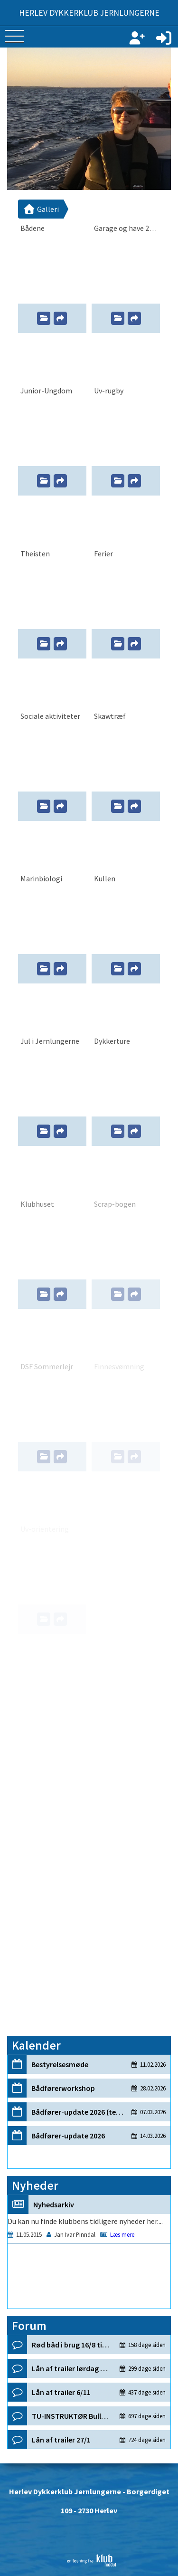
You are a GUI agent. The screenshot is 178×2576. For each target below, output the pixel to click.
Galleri (41, 209)
